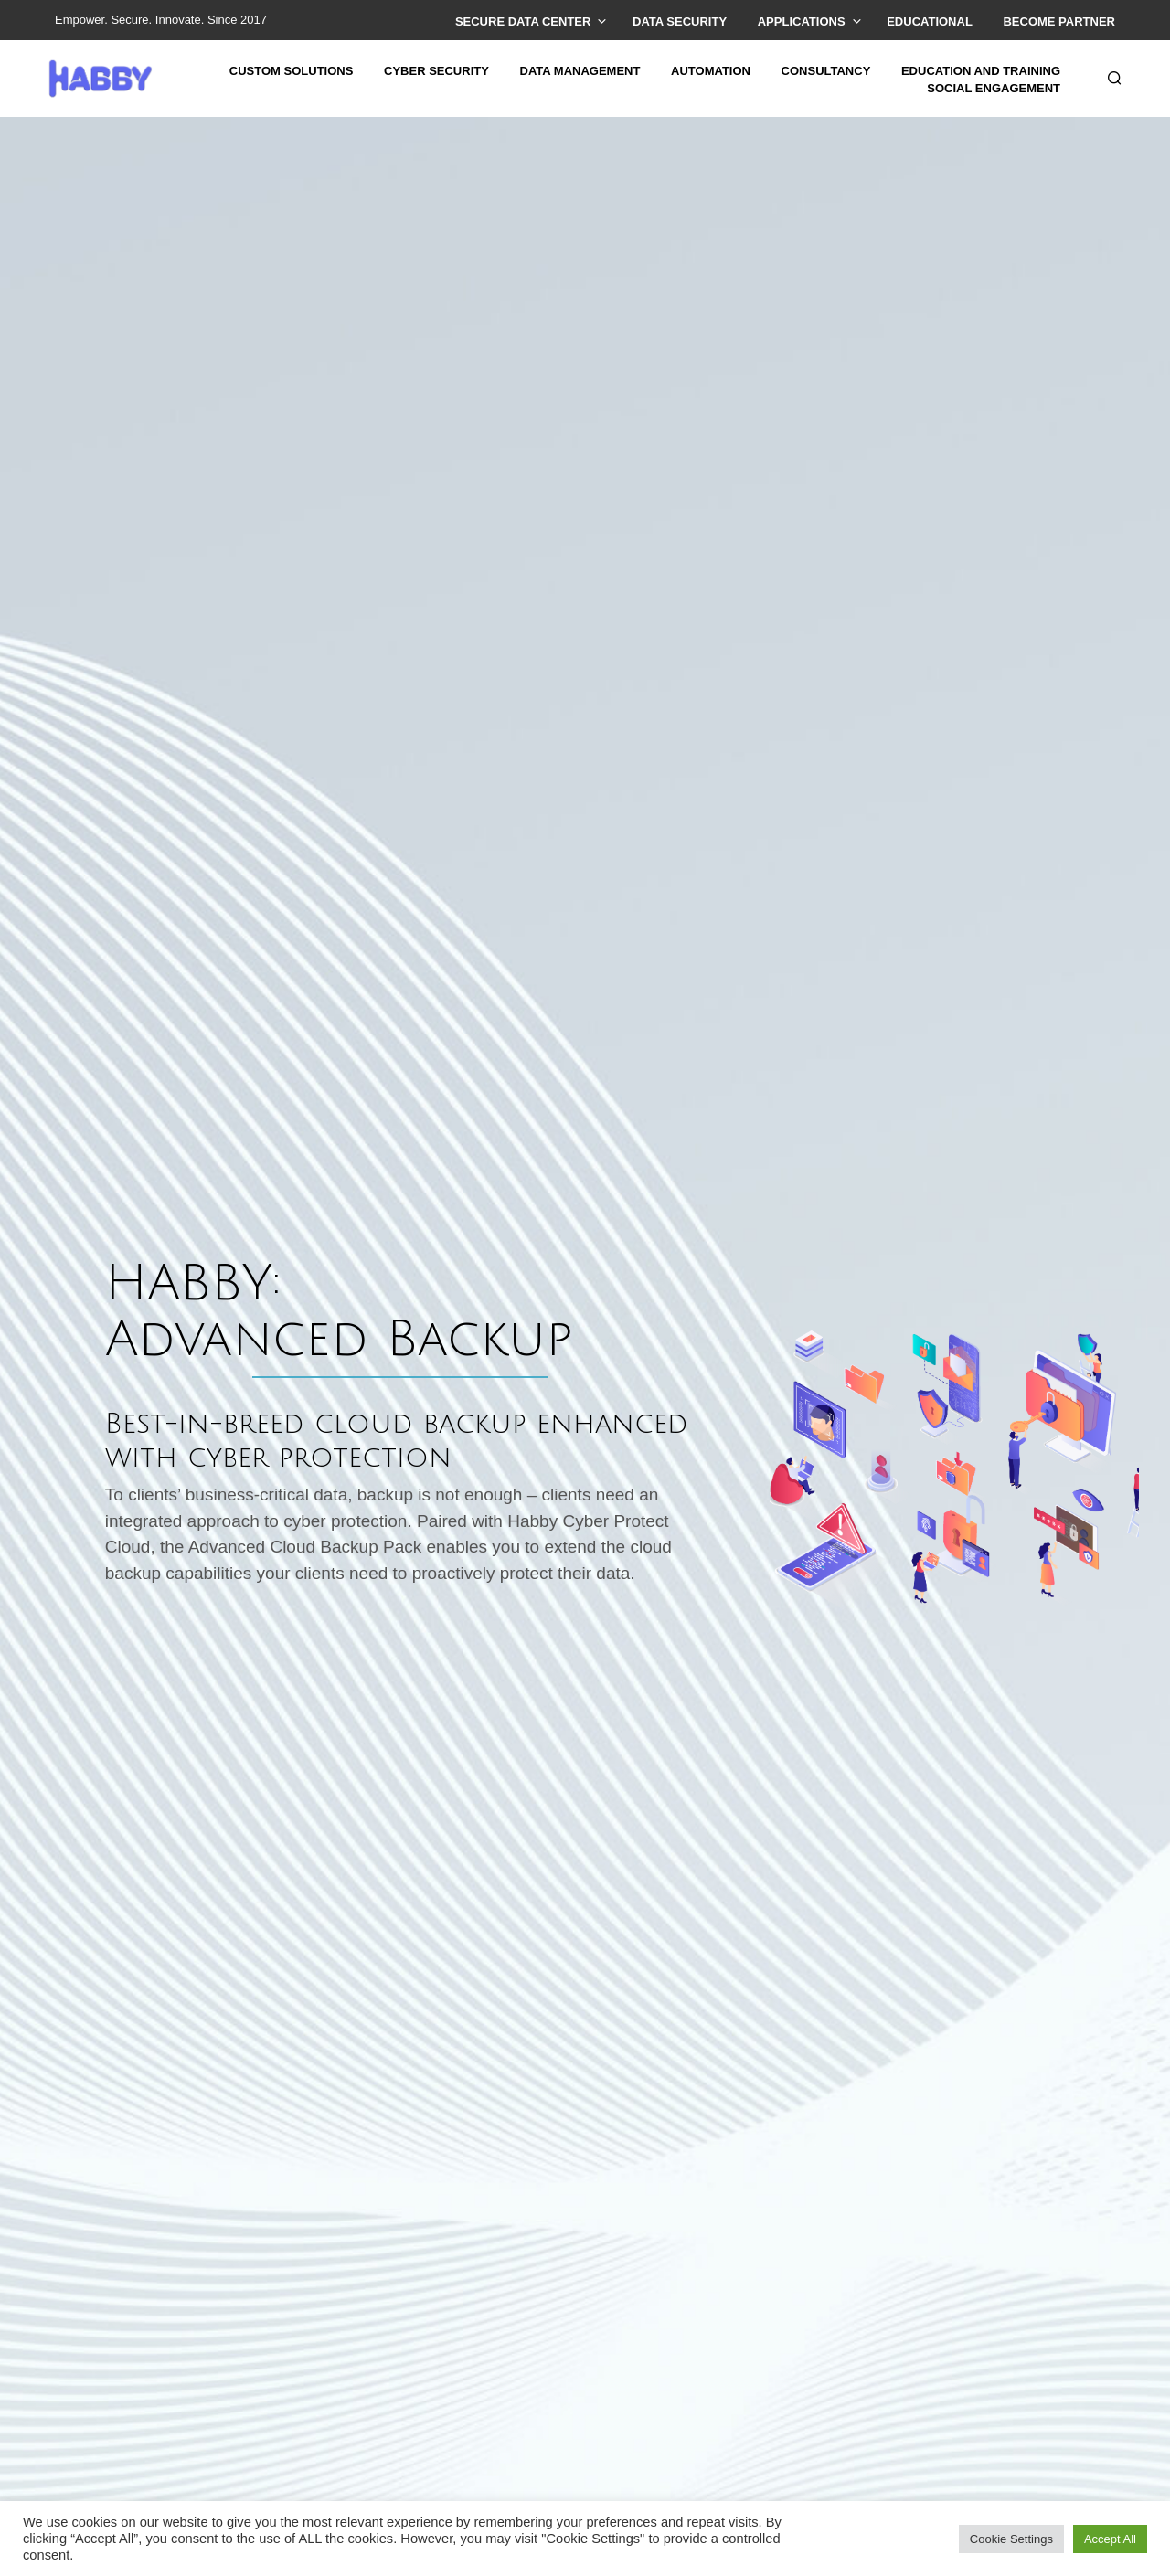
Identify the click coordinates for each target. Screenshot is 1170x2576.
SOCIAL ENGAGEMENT (993, 88)
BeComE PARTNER (1059, 21)
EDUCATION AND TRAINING (980, 71)
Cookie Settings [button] (1011, 2539)
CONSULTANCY (826, 71)
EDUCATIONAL (930, 21)
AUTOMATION (710, 71)
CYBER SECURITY (436, 71)
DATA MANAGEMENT (580, 71)
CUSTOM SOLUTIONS (291, 71)
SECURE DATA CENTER (523, 21)
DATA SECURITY (680, 21)
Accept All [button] (1110, 2539)
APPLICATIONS (802, 21)
